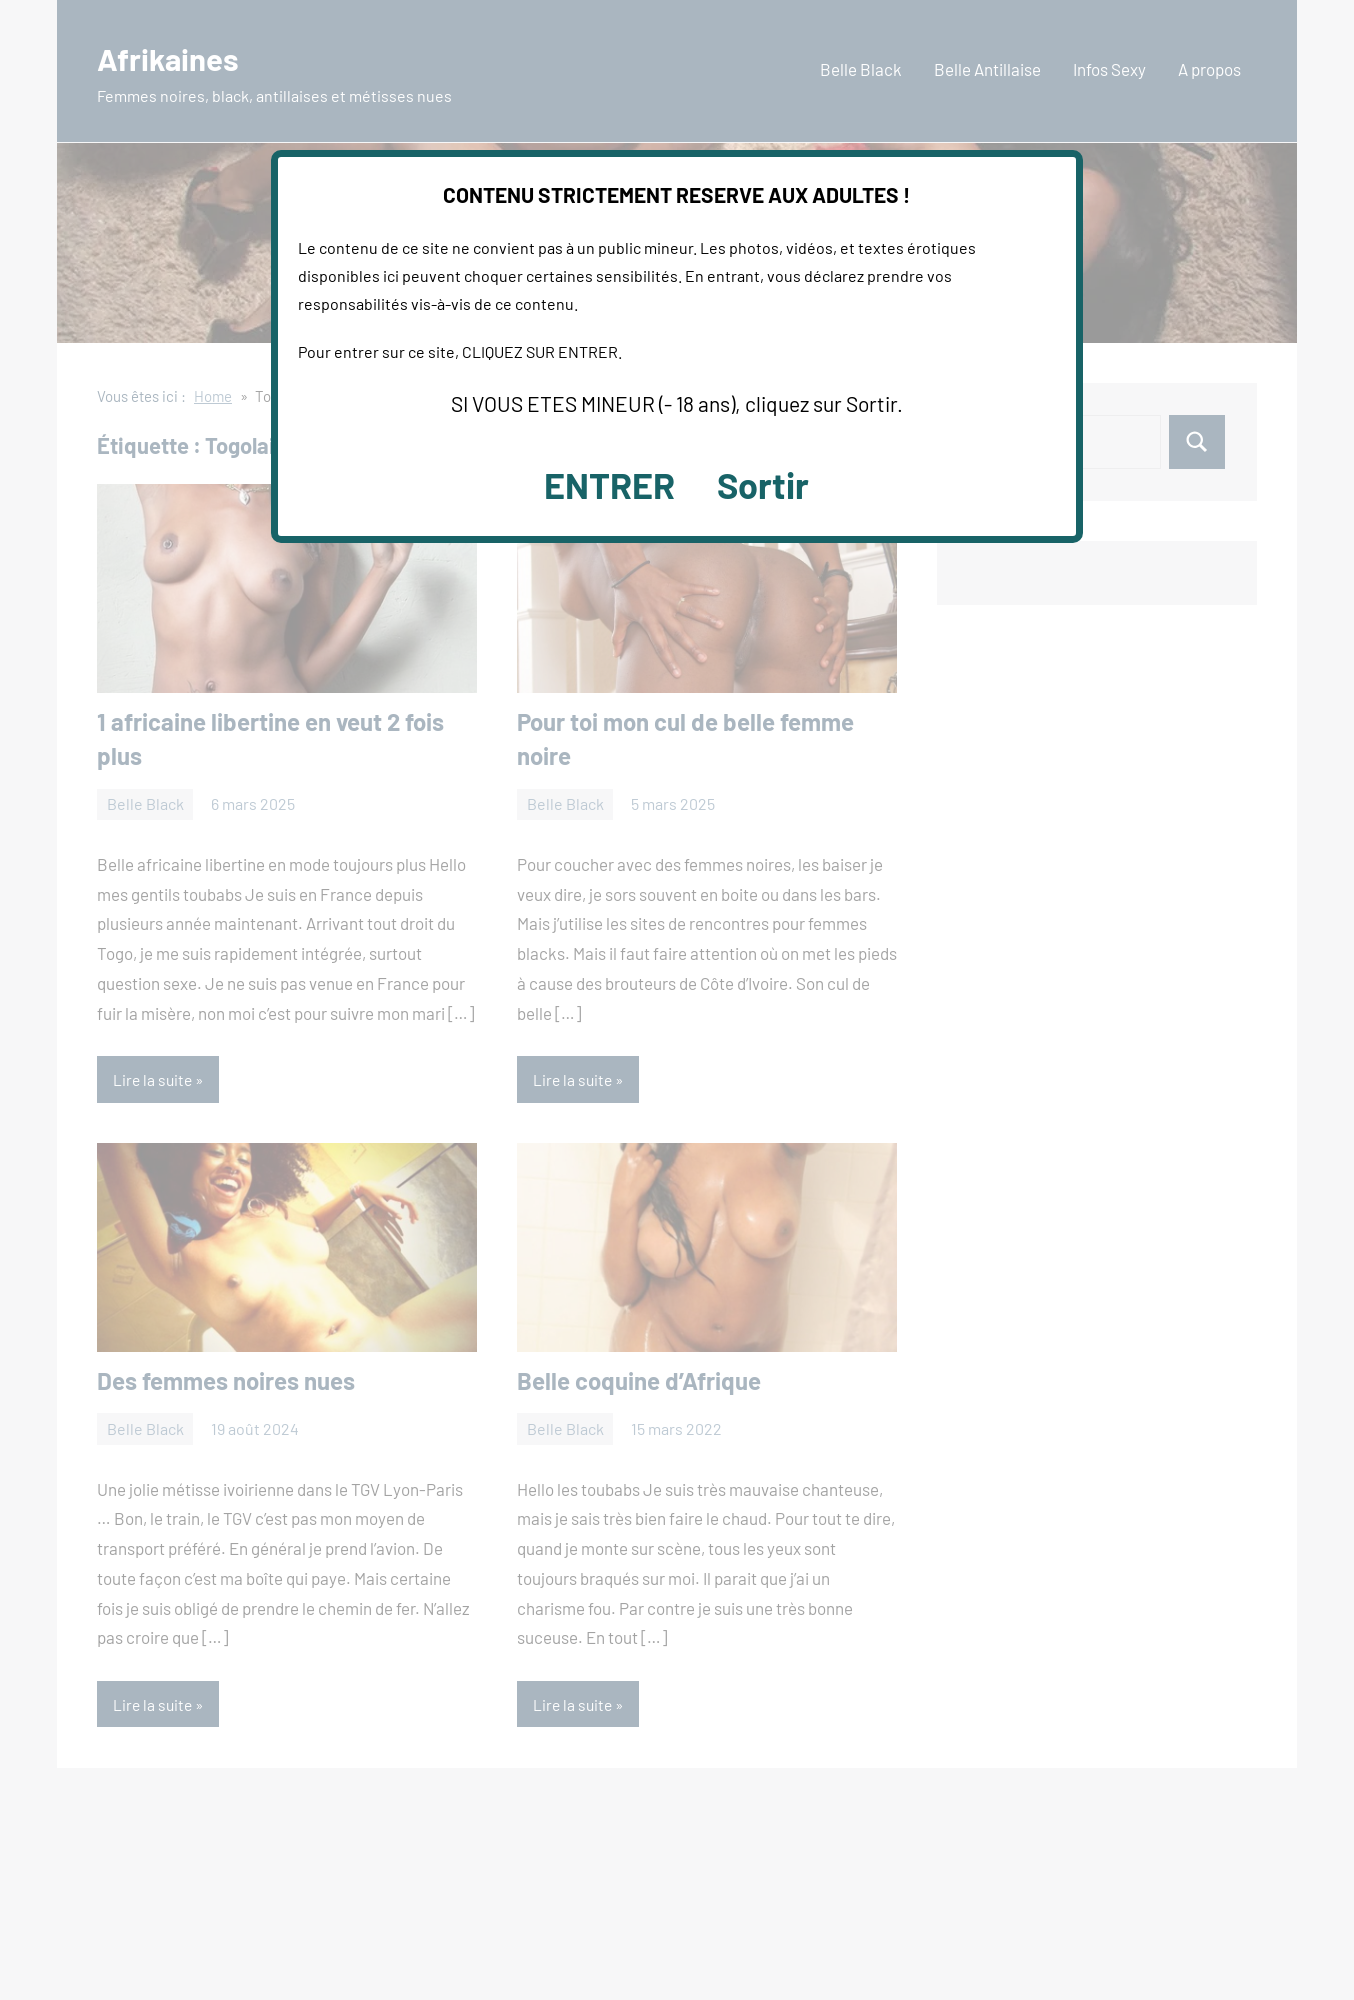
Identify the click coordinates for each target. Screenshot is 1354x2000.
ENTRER (609, 484)
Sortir (763, 484)
